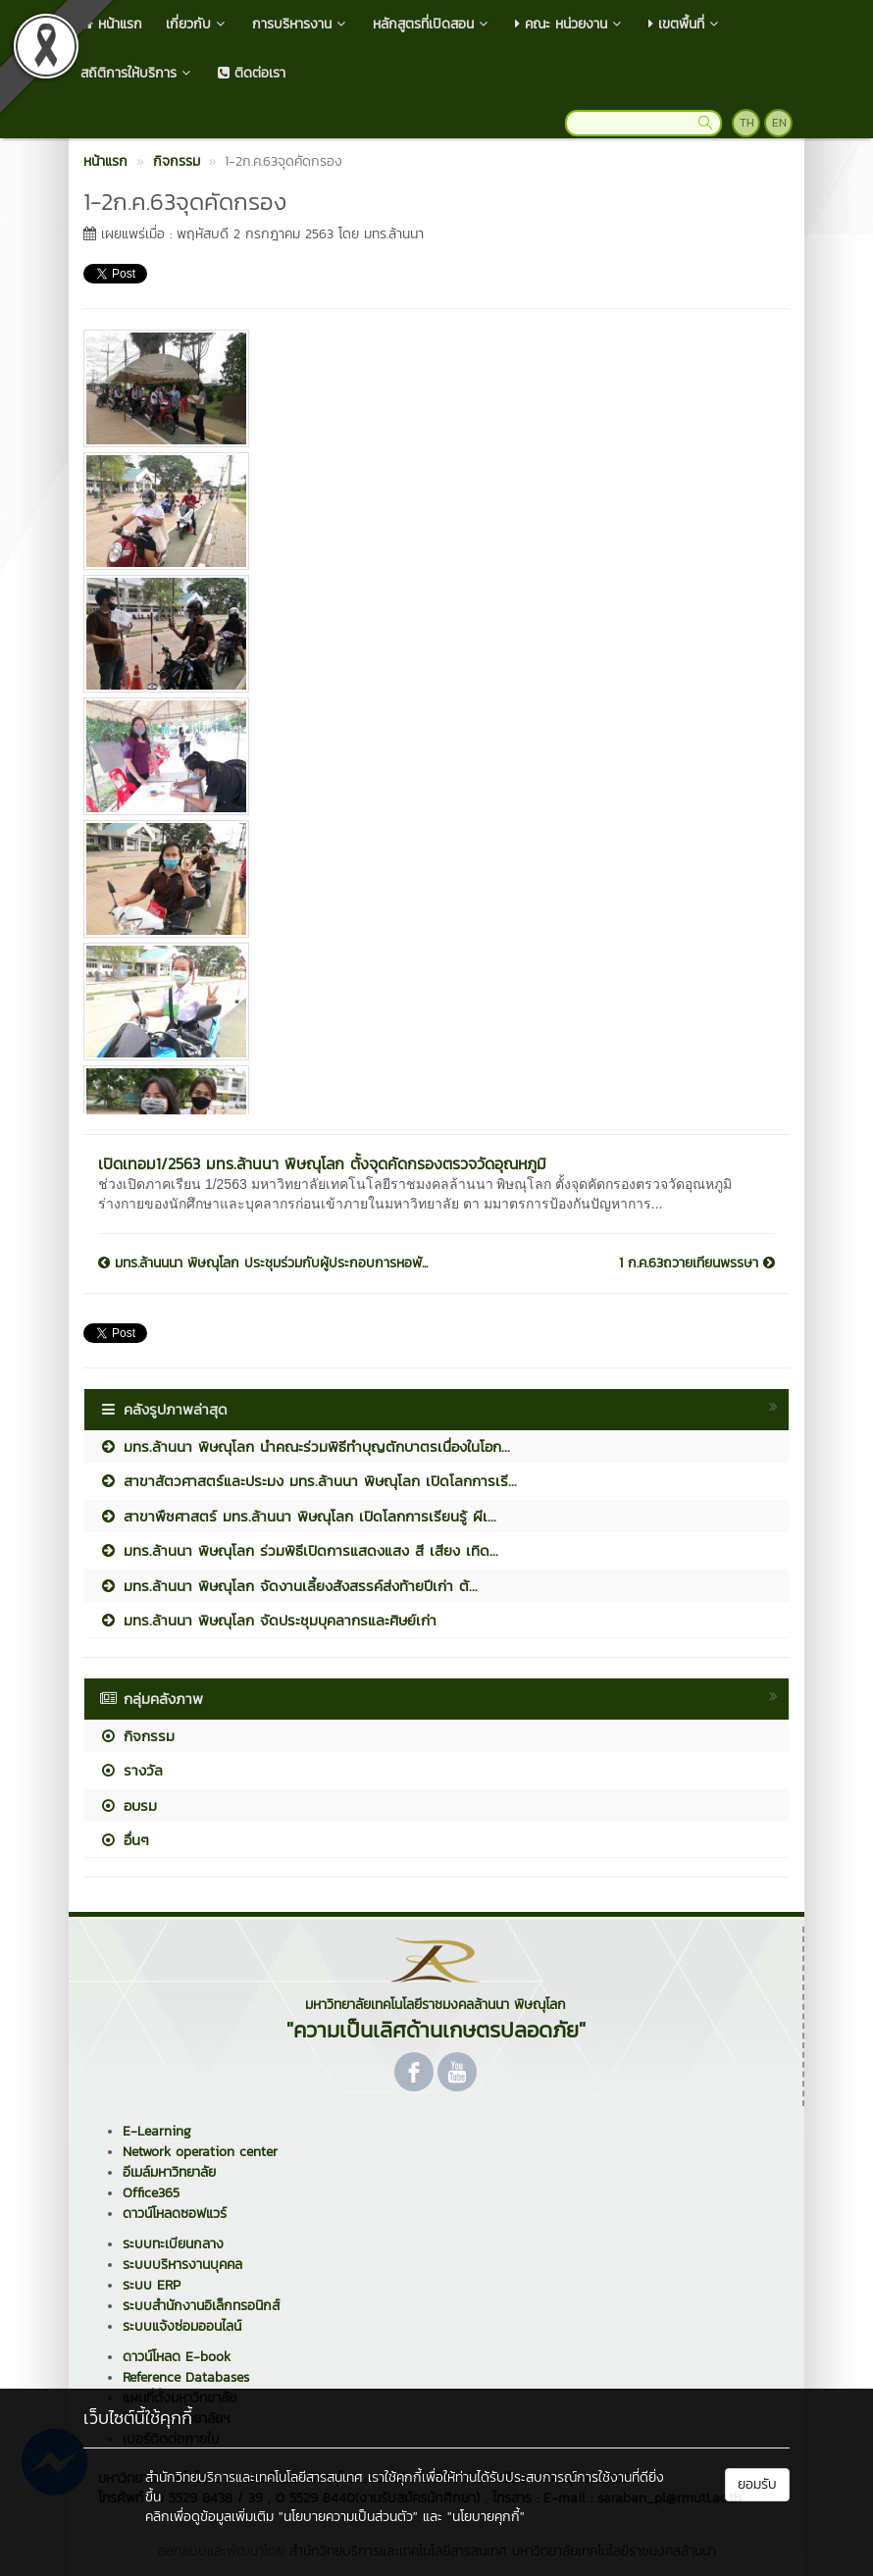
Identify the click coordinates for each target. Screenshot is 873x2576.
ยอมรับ (757, 2484)
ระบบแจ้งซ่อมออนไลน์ (182, 2326)
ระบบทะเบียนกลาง (173, 2244)
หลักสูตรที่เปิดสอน (432, 24)
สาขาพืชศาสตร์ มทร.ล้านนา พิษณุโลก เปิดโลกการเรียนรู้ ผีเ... (297, 1516)
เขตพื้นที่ (685, 24)
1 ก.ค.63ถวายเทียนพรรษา (697, 1263)
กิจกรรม (137, 1736)
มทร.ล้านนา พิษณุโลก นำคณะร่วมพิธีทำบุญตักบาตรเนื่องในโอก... (304, 1446)
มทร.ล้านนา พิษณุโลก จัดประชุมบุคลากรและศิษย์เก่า (267, 1620)
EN (779, 122)
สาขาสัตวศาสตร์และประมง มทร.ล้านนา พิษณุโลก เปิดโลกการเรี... (308, 1480)
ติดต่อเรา (251, 73)
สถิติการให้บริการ (137, 73)
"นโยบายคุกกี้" (486, 2516)
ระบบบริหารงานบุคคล (182, 2264)
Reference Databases (186, 2377)
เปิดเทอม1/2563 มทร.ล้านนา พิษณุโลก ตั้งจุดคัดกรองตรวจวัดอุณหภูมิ (322, 1163)
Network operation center (200, 2151)
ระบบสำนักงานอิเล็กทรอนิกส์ (201, 2305)
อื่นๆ (124, 1840)
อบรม (128, 1805)
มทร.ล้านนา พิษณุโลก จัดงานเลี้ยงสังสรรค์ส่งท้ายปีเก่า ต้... (288, 1585)
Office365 (151, 2193)
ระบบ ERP (151, 2285)
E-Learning (157, 2131)
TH (747, 122)
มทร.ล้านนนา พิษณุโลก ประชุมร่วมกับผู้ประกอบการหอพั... (263, 1263)
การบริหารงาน (300, 24)
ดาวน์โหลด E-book (177, 2356)
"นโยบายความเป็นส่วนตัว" (348, 2516)
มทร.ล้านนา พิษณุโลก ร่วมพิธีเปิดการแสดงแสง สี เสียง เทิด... (298, 1550)
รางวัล (131, 1770)
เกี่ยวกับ (197, 24)
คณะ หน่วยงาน (570, 24)
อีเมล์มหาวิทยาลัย (169, 2172)
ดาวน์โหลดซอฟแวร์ (175, 2213)
